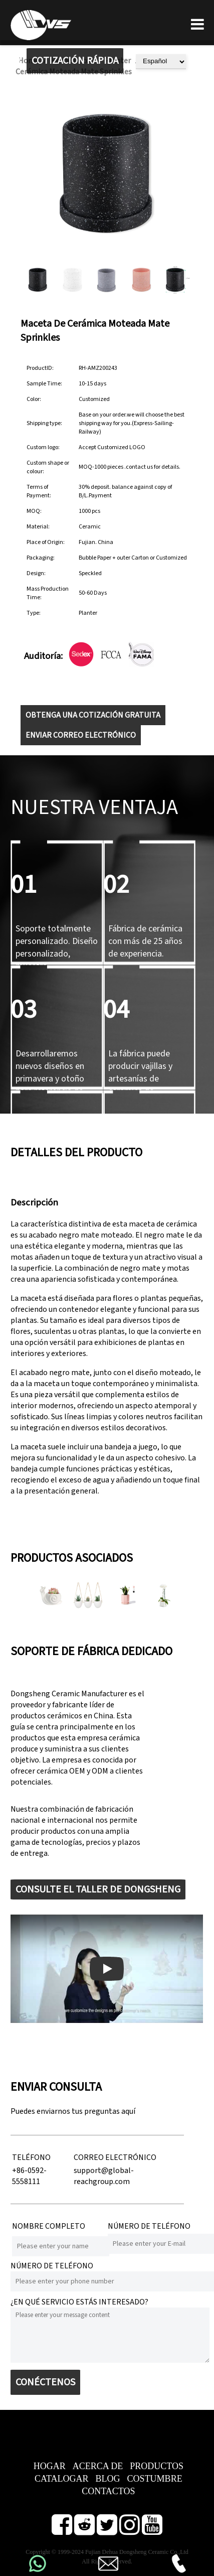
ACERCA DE (98, 2466)
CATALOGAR (62, 2479)
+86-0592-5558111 (29, 2176)
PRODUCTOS (156, 2466)
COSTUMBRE (154, 2479)
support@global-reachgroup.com (104, 2176)
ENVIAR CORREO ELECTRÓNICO (81, 735)
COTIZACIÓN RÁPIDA (75, 61)
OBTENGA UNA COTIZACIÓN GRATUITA (93, 715)
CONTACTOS (108, 2491)
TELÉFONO (31, 2157)
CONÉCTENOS (45, 2382)
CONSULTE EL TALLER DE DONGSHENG (98, 1889)
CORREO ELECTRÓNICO (115, 2157)
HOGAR (50, 2466)
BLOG (108, 2479)
